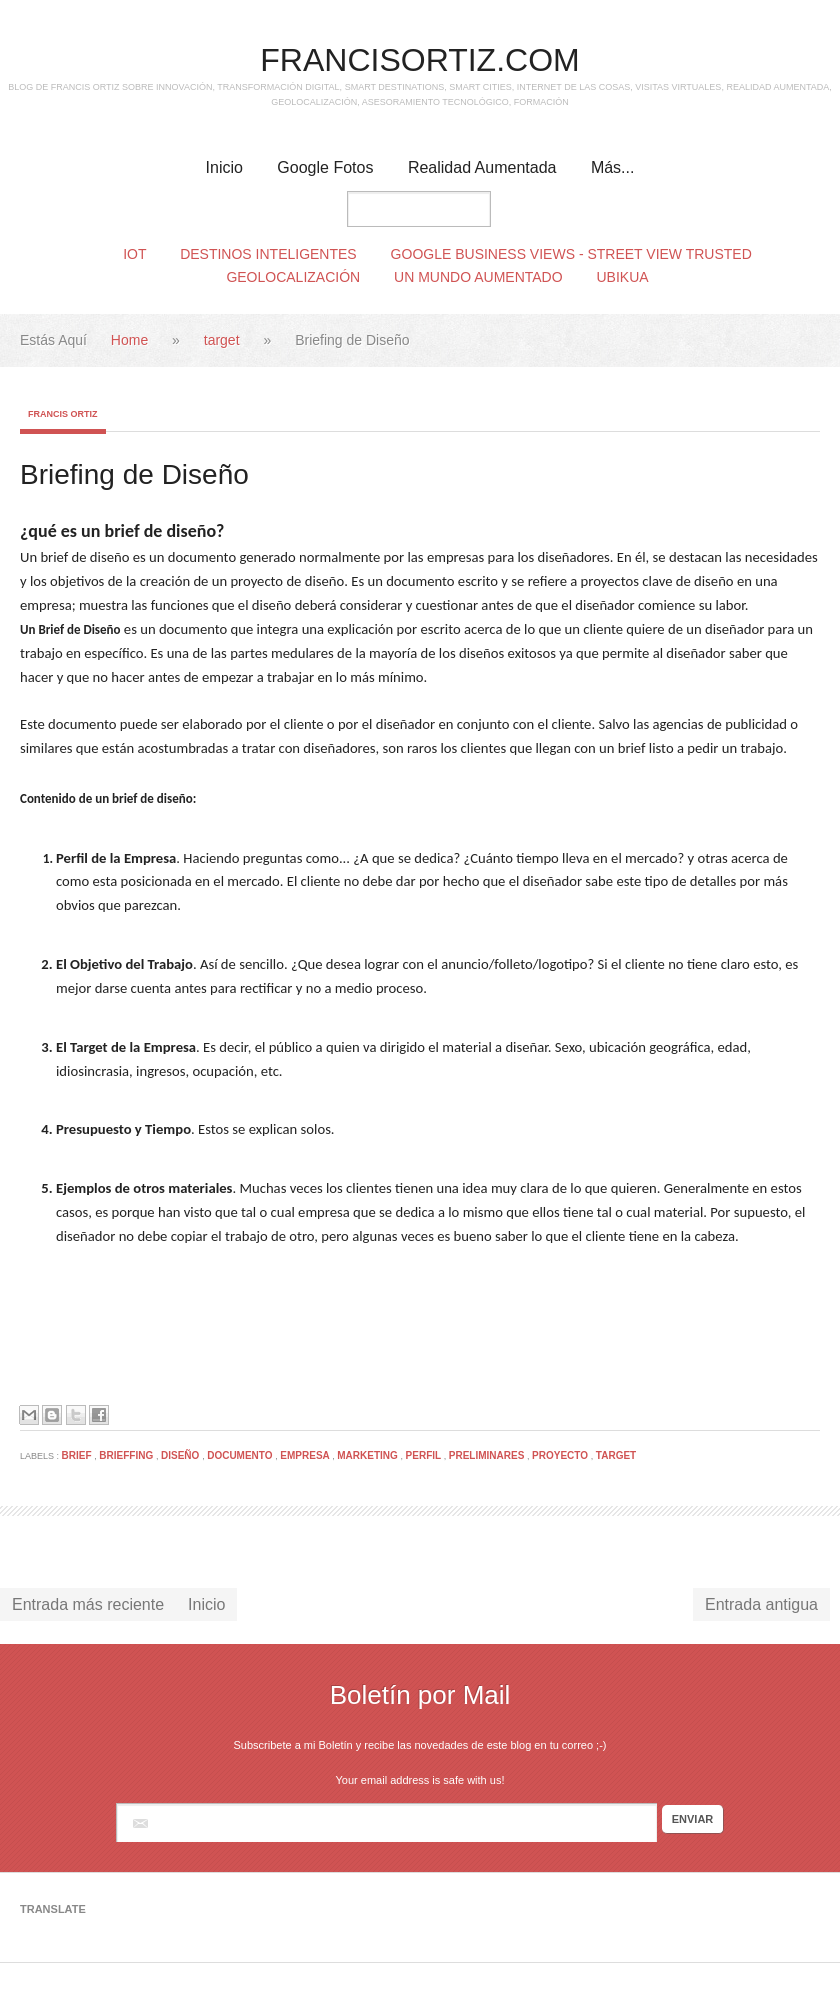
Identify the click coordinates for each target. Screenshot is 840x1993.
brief (78, 1455)
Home (131, 340)
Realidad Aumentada (482, 167)
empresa (306, 1455)
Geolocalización (293, 277)
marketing (368, 1455)
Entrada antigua (761, 1604)
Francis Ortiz (63, 414)
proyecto (561, 1455)
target (224, 340)
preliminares (488, 1455)
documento (241, 1455)
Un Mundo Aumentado (478, 277)
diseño (181, 1455)
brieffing (127, 1455)
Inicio (224, 167)
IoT (134, 254)
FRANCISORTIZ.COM (419, 60)
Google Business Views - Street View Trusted (571, 254)
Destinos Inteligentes (268, 254)
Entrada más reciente (88, 1604)
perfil (425, 1455)
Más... (613, 167)
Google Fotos (325, 167)
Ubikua (623, 277)
